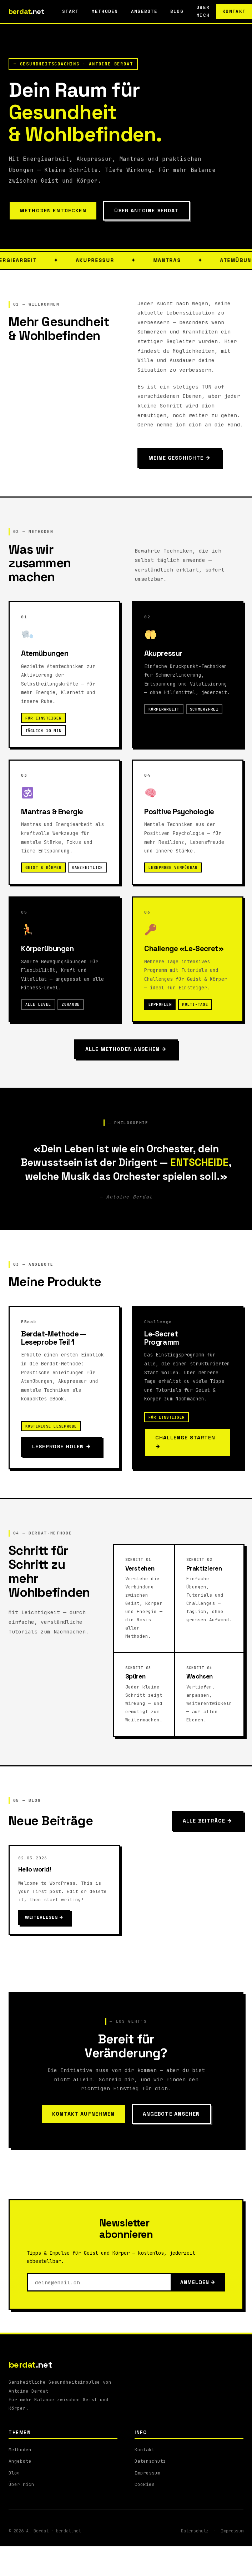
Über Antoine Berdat (146, 210)
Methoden (104, 11)
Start (70, 11)
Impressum (147, 2473)
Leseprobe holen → (61, 1446)
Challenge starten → (185, 1442)
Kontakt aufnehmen (83, 2114)
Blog (176, 11)
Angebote (144, 11)
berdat (26, 11)
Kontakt (145, 2450)
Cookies (145, 2484)
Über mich (21, 2484)
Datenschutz (150, 2461)
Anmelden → (198, 2282)
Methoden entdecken (53, 210)
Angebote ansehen (171, 2114)
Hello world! (34, 1869)
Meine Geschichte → (179, 458)
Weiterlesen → (44, 1917)
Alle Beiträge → (207, 1821)
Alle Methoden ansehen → (126, 1049)
